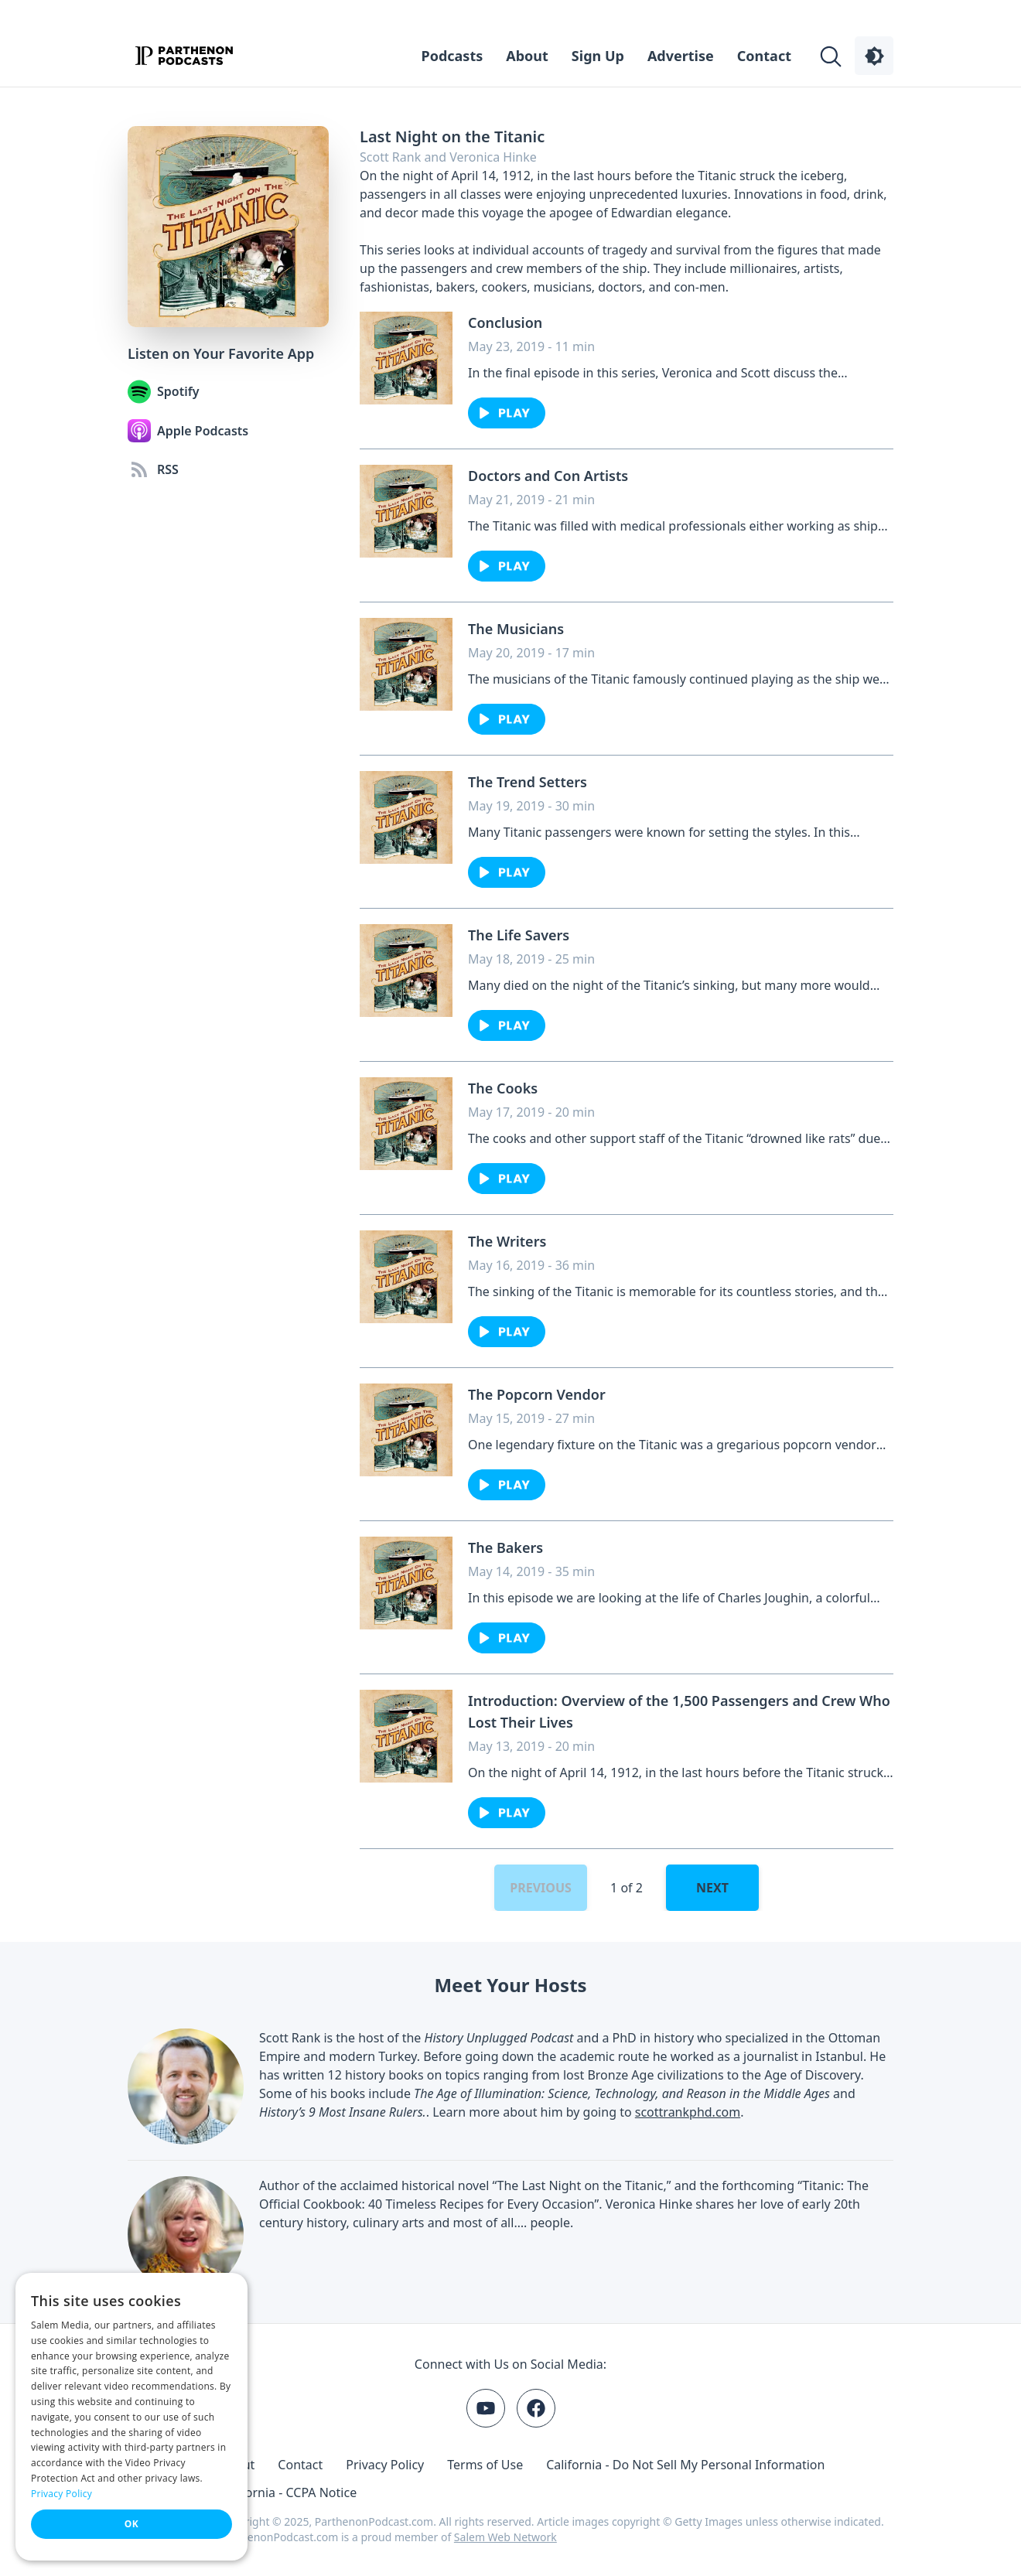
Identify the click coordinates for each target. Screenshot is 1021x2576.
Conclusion (505, 322)
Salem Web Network (505, 2537)
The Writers (507, 1241)
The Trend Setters (527, 782)
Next (712, 1887)
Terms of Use (485, 2464)
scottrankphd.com (687, 2112)
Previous (541, 1887)
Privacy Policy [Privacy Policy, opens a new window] (61, 2493)
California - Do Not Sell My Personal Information (685, 2464)
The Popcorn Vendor (537, 1394)
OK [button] (131, 2523)
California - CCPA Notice (288, 2492)
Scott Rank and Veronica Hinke (448, 156)
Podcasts (452, 55)
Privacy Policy (385, 2464)
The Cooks (503, 1088)
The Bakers (505, 1547)
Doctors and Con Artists (548, 475)
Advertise (680, 55)
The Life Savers (518, 935)
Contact (764, 55)
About (527, 55)
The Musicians (516, 628)
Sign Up (598, 55)
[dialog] (131, 2417)
